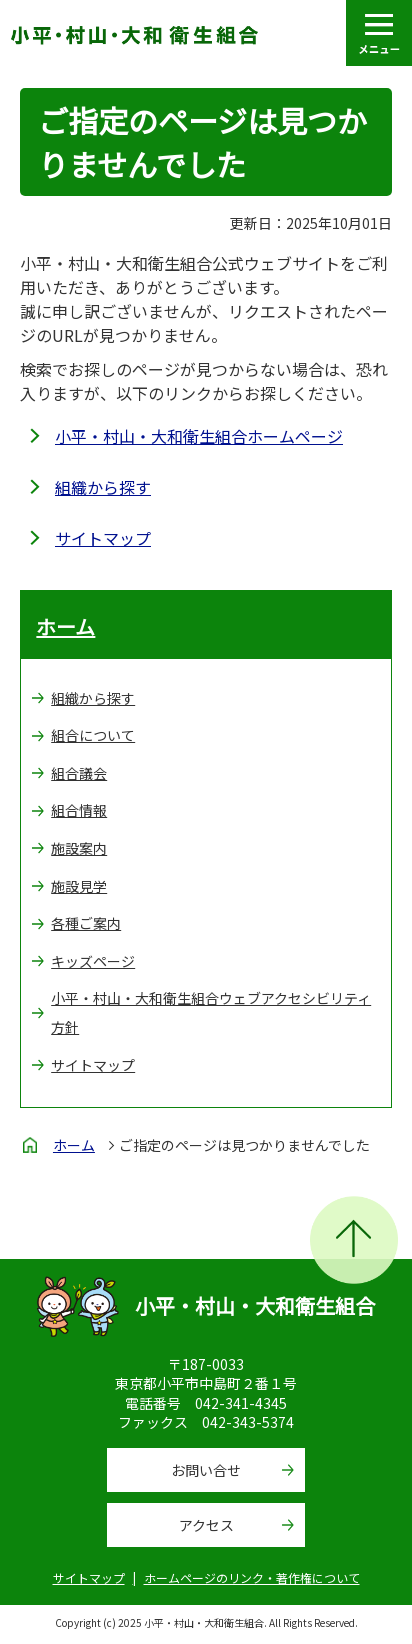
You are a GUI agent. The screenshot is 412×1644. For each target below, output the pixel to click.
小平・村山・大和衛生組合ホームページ (199, 436)
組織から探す (103, 487)
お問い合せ (206, 1470)
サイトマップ (103, 538)
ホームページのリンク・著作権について (252, 1577)
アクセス (206, 1525)
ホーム (65, 626)
